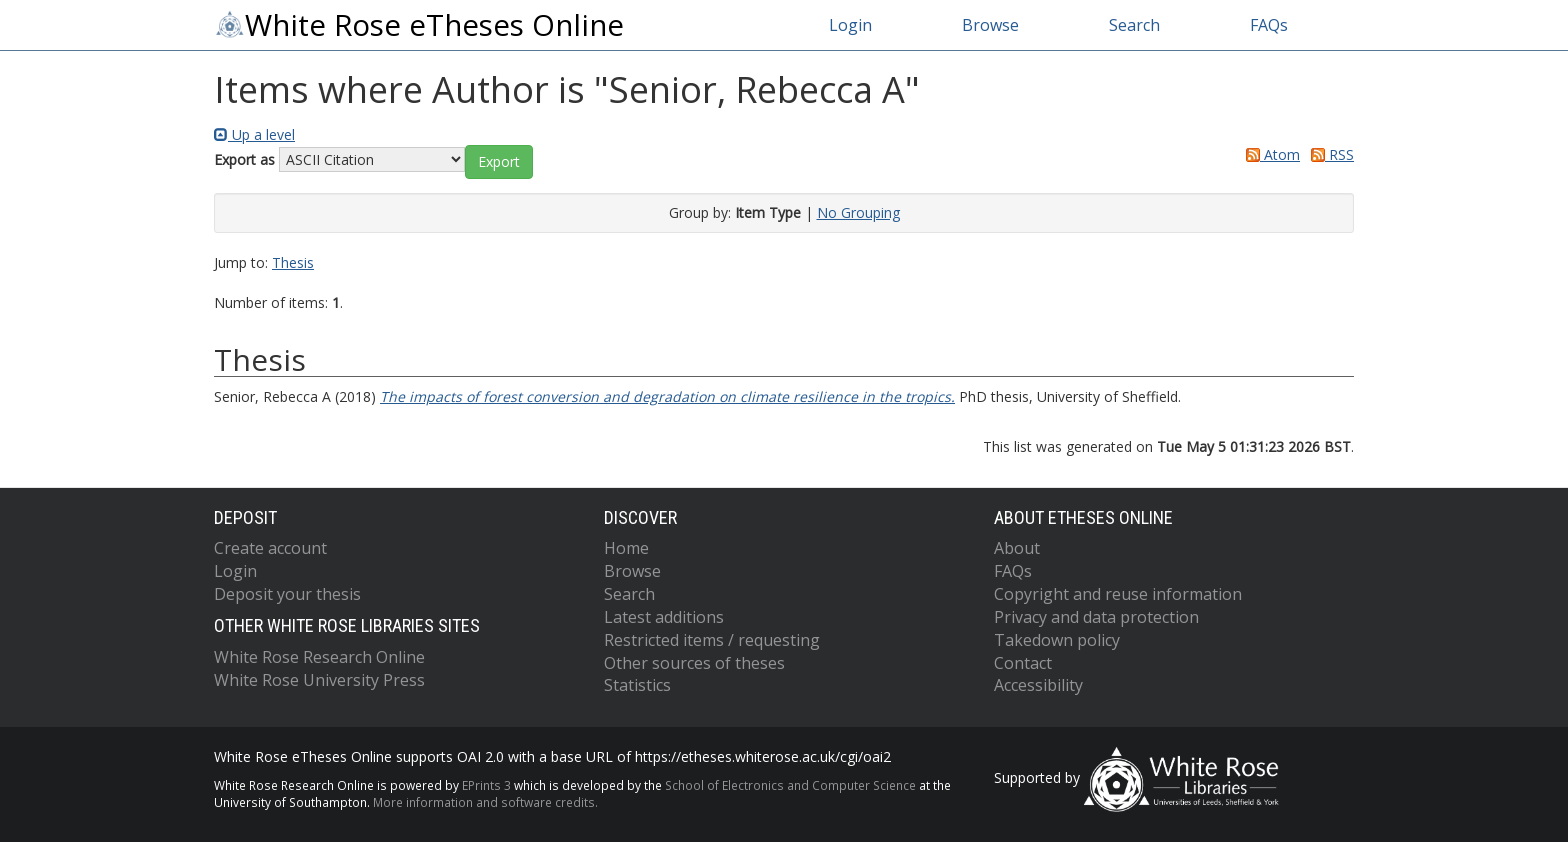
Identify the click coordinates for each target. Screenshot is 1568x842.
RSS (1329, 154)
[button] (499, 162)
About (1017, 548)
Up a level (254, 134)
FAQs (1269, 25)
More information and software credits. (485, 802)
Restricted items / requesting (712, 640)
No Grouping (858, 212)
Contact (1023, 663)
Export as (244, 159)
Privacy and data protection (1096, 617)
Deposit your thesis (287, 594)
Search (1134, 25)
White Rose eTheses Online (419, 25)
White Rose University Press (319, 680)
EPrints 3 (486, 785)
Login (850, 25)
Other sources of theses (694, 663)
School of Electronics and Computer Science (790, 785)
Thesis (293, 262)
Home (626, 548)
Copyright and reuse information (1118, 594)
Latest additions (664, 617)
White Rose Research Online (319, 657)
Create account (270, 548)
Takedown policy (1057, 640)
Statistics (637, 685)
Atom (1269, 154)
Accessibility (1038, 685)
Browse (990, 25)
